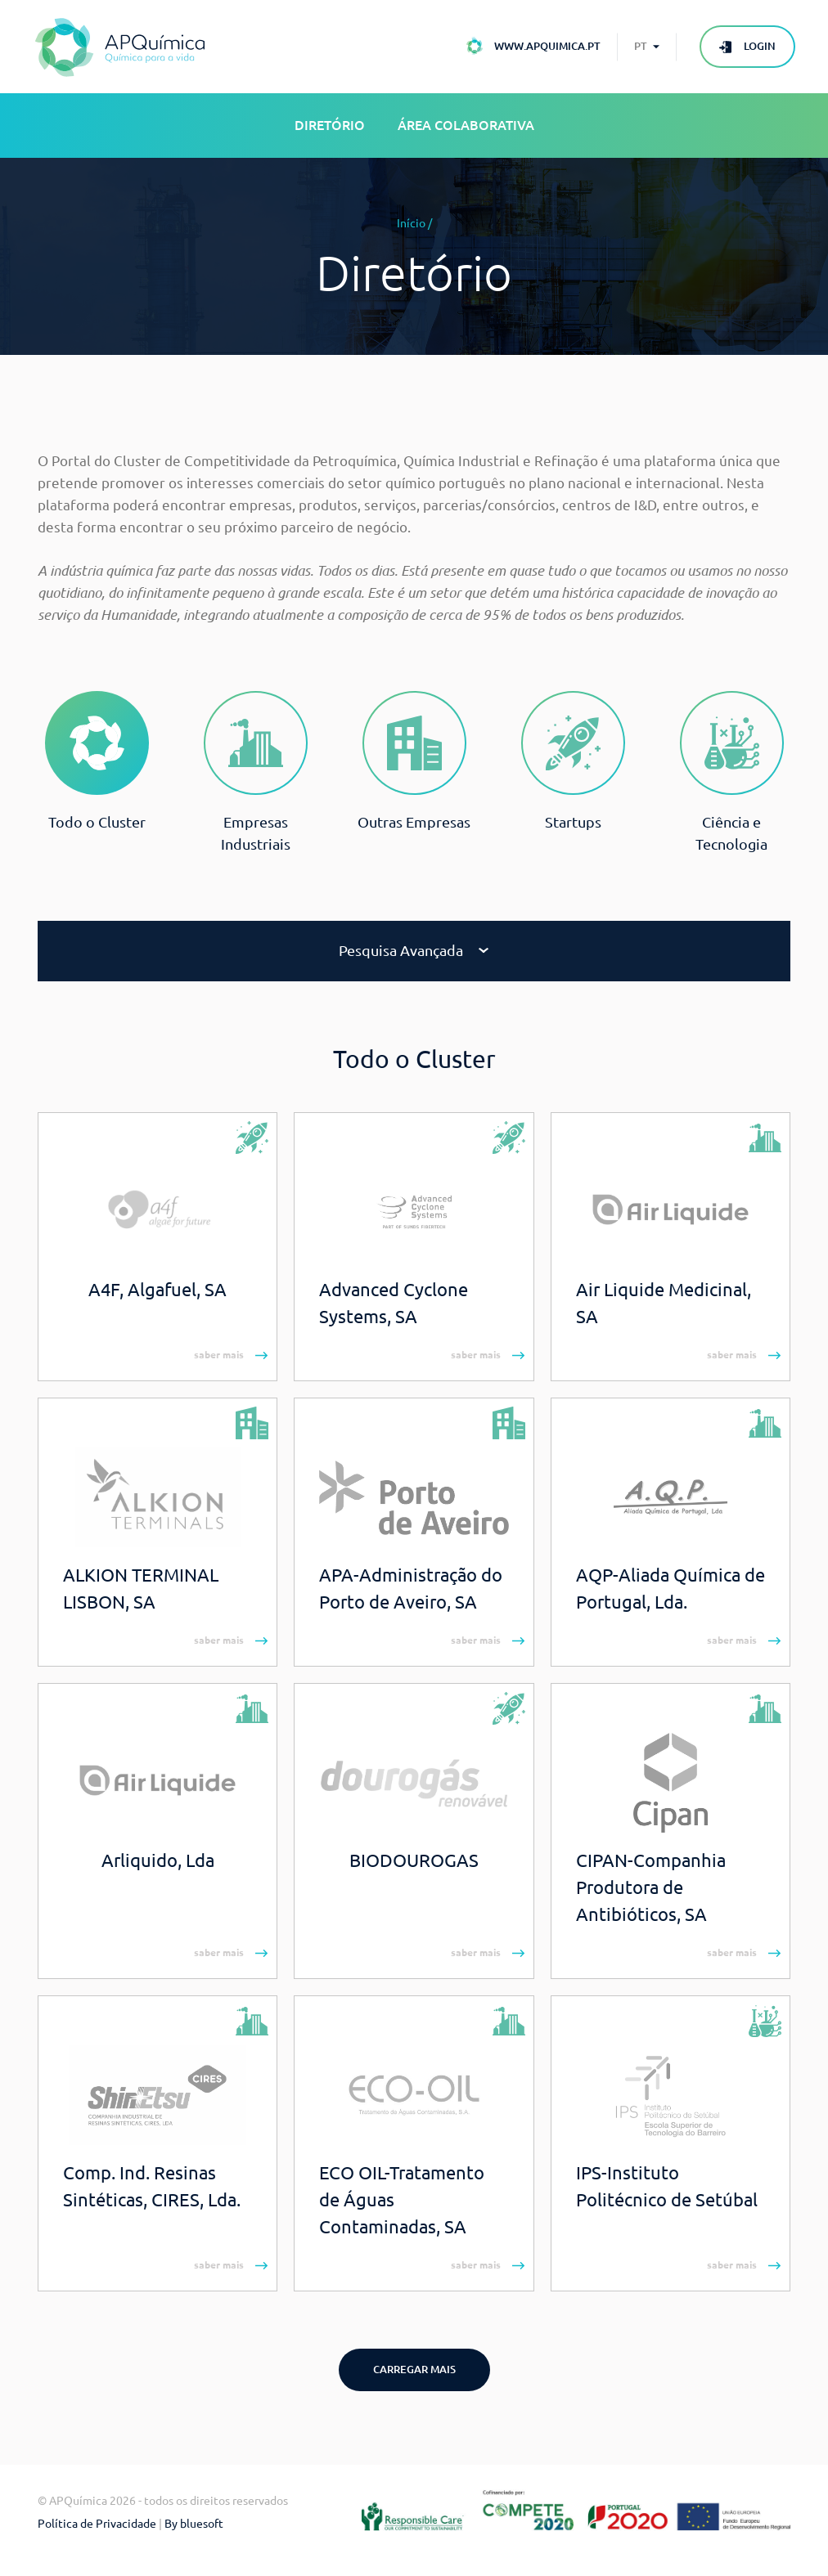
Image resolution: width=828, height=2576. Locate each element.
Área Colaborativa (466, 125)
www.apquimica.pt (547, 46)
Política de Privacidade (97, 2523)
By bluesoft (193, 2523)
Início (411, 223)
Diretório (330, 125)
